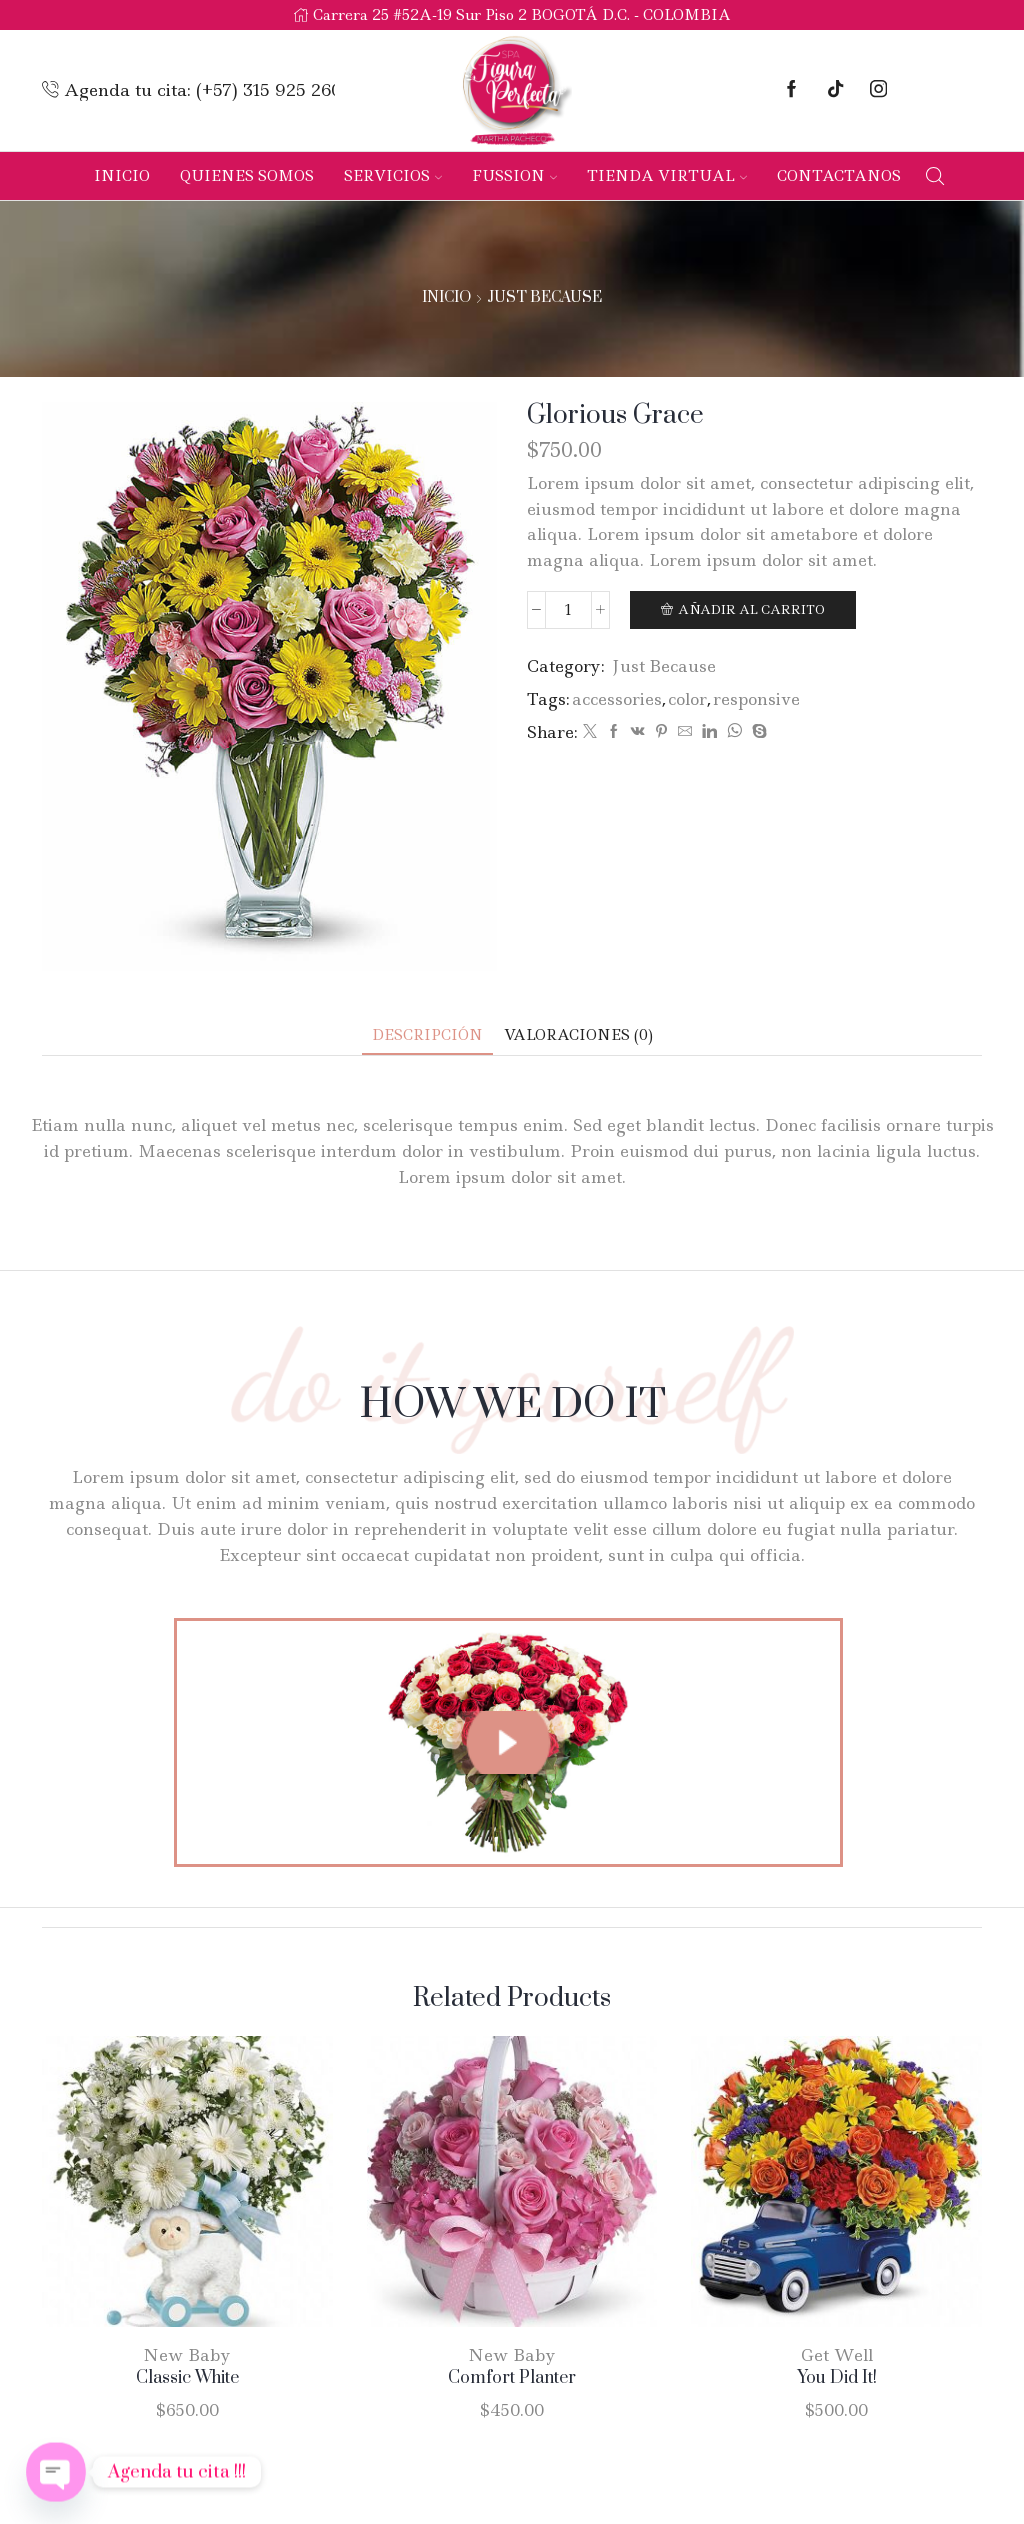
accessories (617, 699)
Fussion (514, 176)
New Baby (187, 2355)
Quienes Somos (247, 176)
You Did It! (837, 2378)
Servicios (393, 176)
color (687, 699)
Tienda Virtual (667, 176)
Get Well (837, 2355)
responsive (756, 699)
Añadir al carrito (751, 609)
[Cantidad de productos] (568, 610)
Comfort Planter (512, 2378)
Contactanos (839, 176)
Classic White (187, 2378)
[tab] (427, 1035)
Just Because (544, 298)
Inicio (122, 176)
